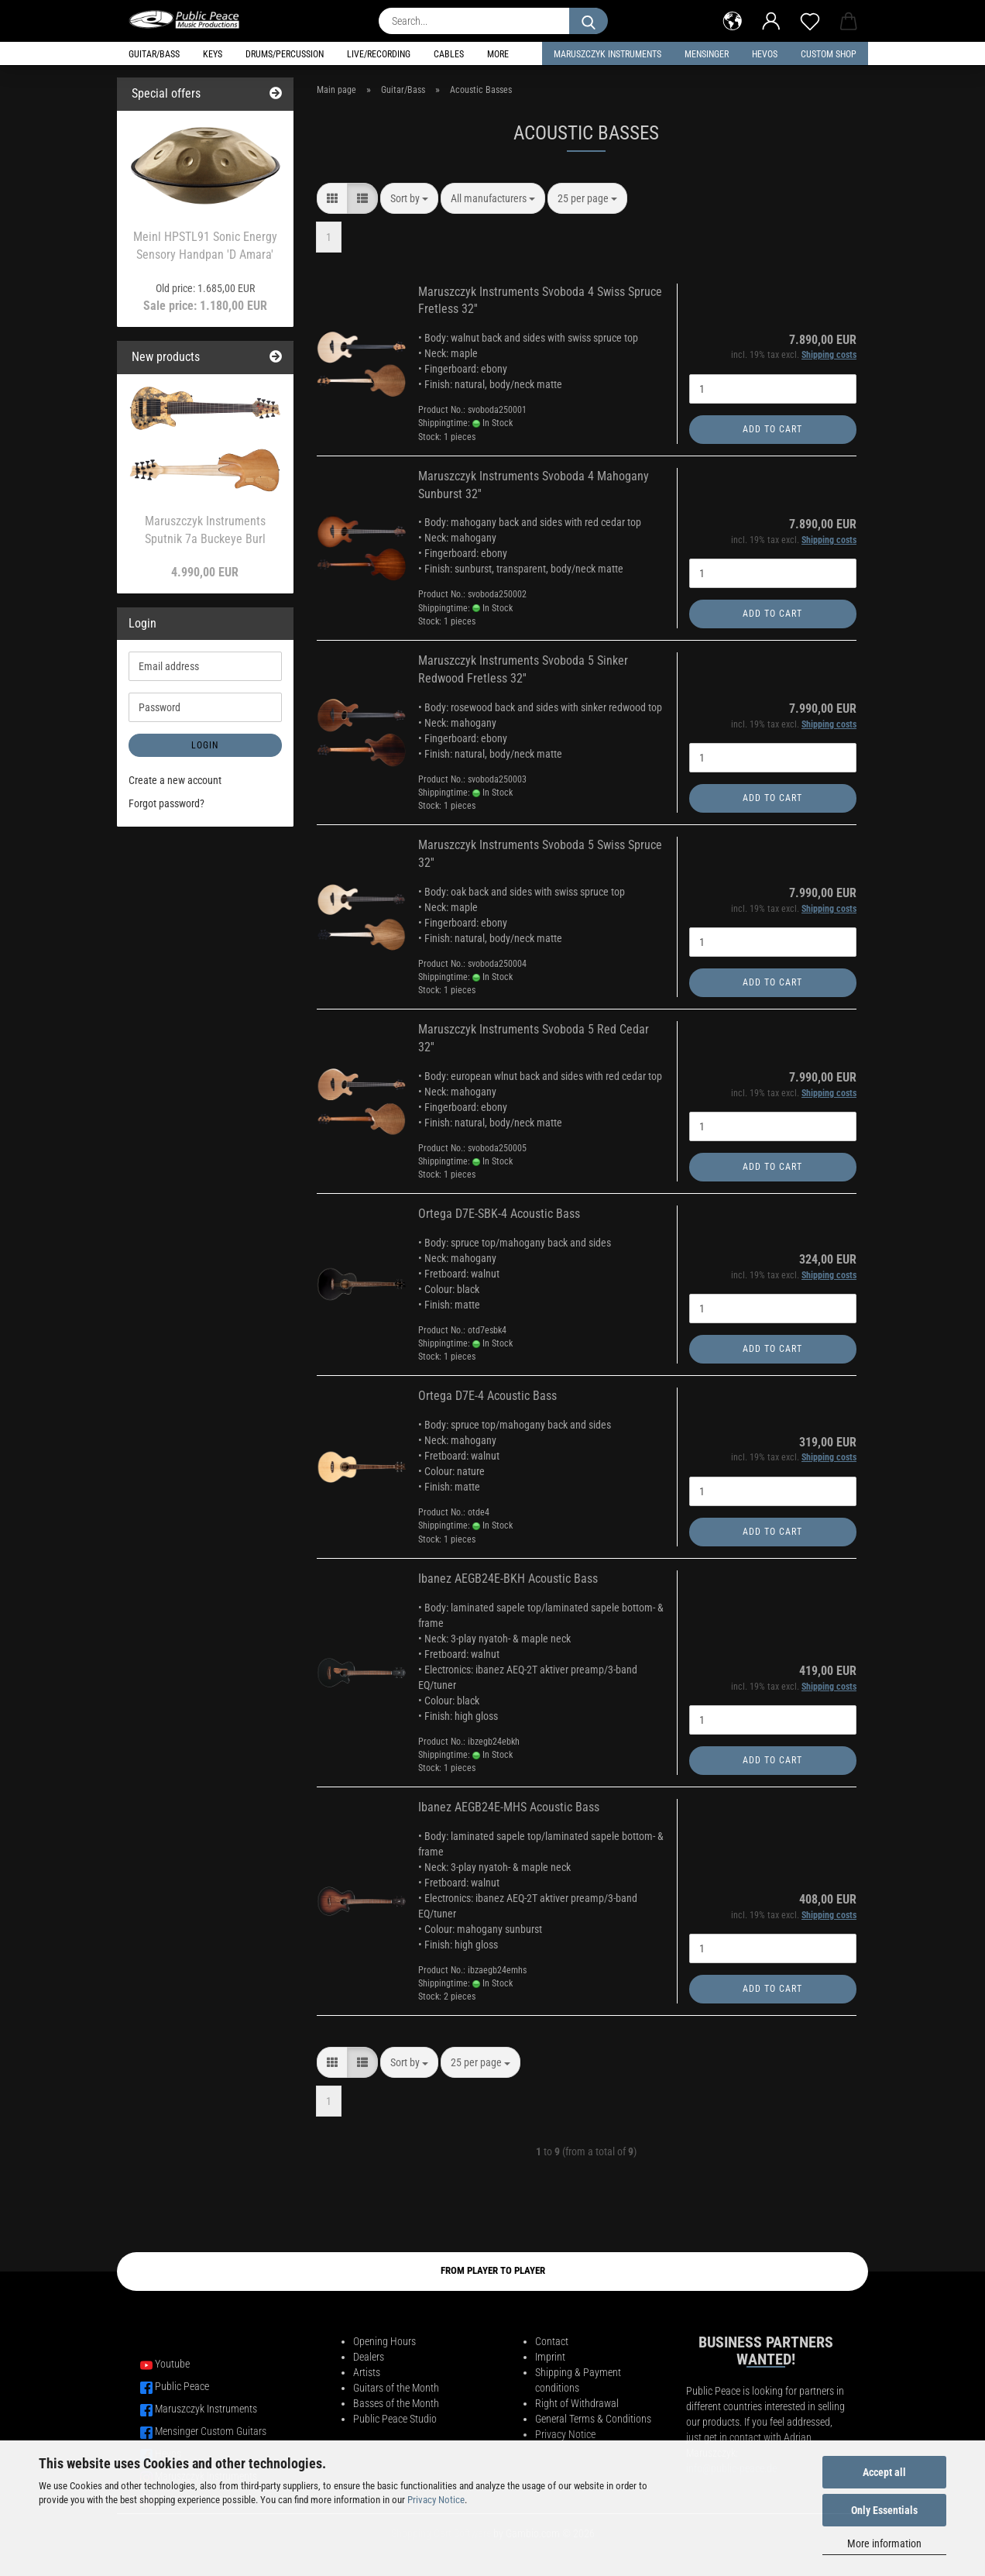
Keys (212, 54)
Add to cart (772, 429)
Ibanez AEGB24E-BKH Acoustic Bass (508, 1578)
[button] (732, 19)
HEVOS (764, 54)
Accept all (884, 2472)
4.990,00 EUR (205, 572)
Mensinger (707, 54)
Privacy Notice (436, 2499)
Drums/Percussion (284, 54)
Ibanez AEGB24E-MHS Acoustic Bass (508, 1807)
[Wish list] (810, 19)
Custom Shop (828, 54)
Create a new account (175, 780)
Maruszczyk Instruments (607, 54)
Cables (449, 54)
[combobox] (409, 198)
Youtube (172, 2364)
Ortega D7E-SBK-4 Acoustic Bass (499, 1213)
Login (204, 745)
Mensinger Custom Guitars (210, 2431)
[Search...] (588, 21)
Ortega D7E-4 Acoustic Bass (487, 1395)
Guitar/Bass (154, 54)
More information (884, 2543)
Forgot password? (166, 803)
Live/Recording (378, 54)
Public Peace (182, 2386)
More (498, 54)
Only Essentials (884, 2510)
